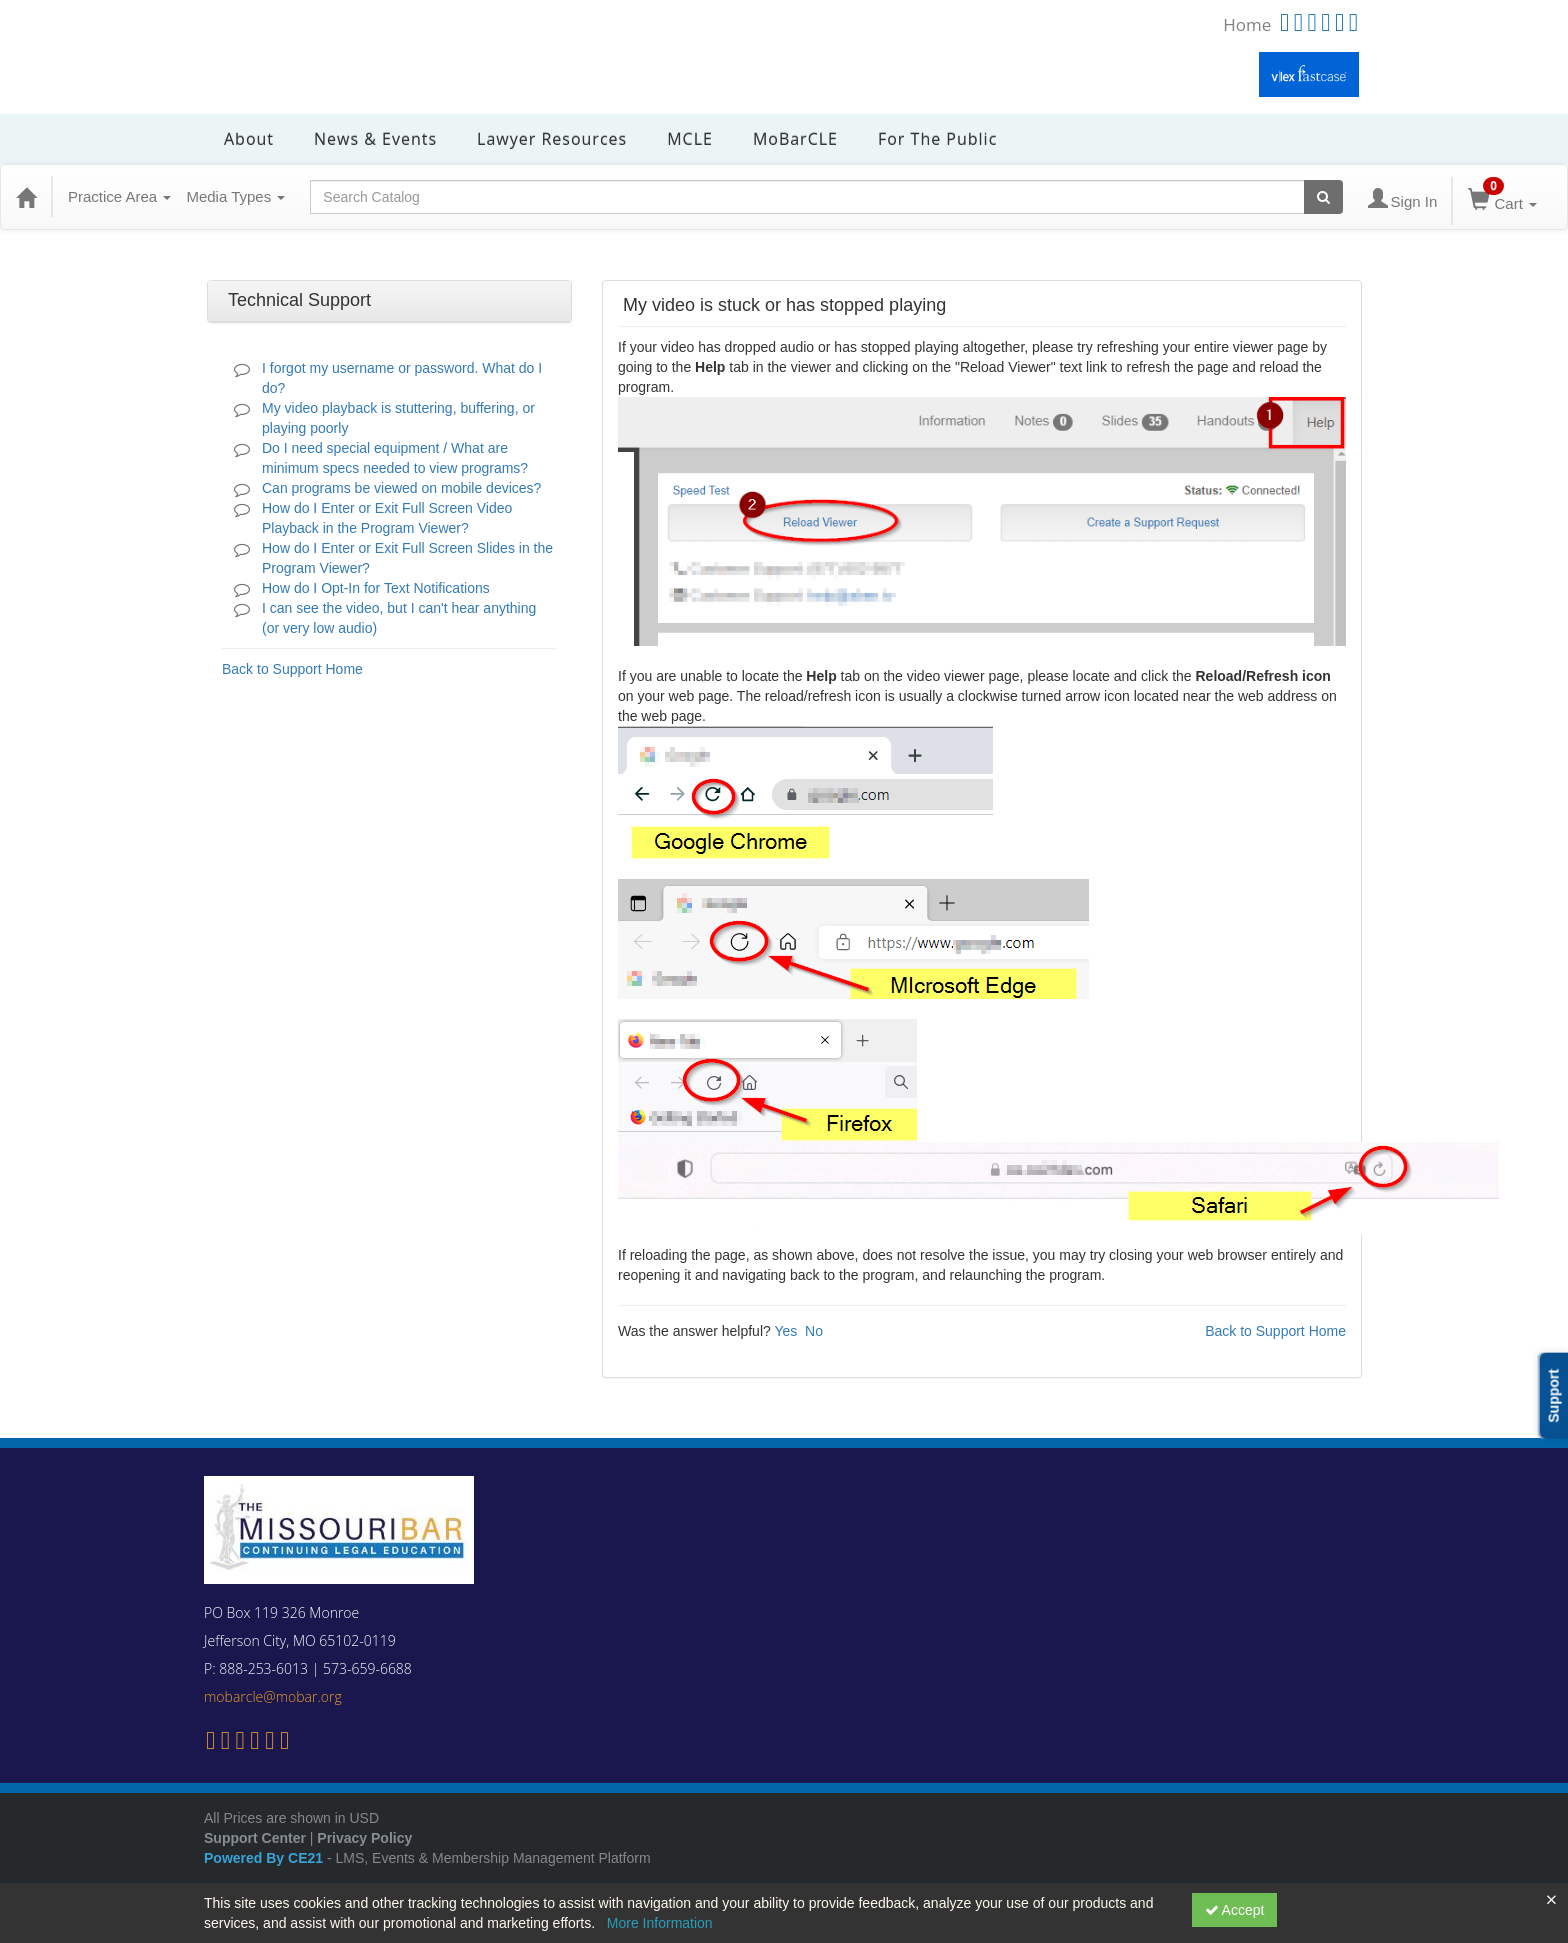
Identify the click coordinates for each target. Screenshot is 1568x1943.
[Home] (26, 197)
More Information (660, 1923)
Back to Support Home (292, 669)
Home (1247, 24)
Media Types (235, 196)
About (249, 139)
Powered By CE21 (265, 1858)
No (814, 1331)
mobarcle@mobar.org (273, 1696)
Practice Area (119, 196)
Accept (1235, 1910)
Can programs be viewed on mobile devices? (401, 488)
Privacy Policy (364, 1838)
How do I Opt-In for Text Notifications (376, 588)
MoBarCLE (795, 139)
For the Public (937, 139)
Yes (785, 1331)
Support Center (255, 1838)
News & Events (375, 139)
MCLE (690, 139)
